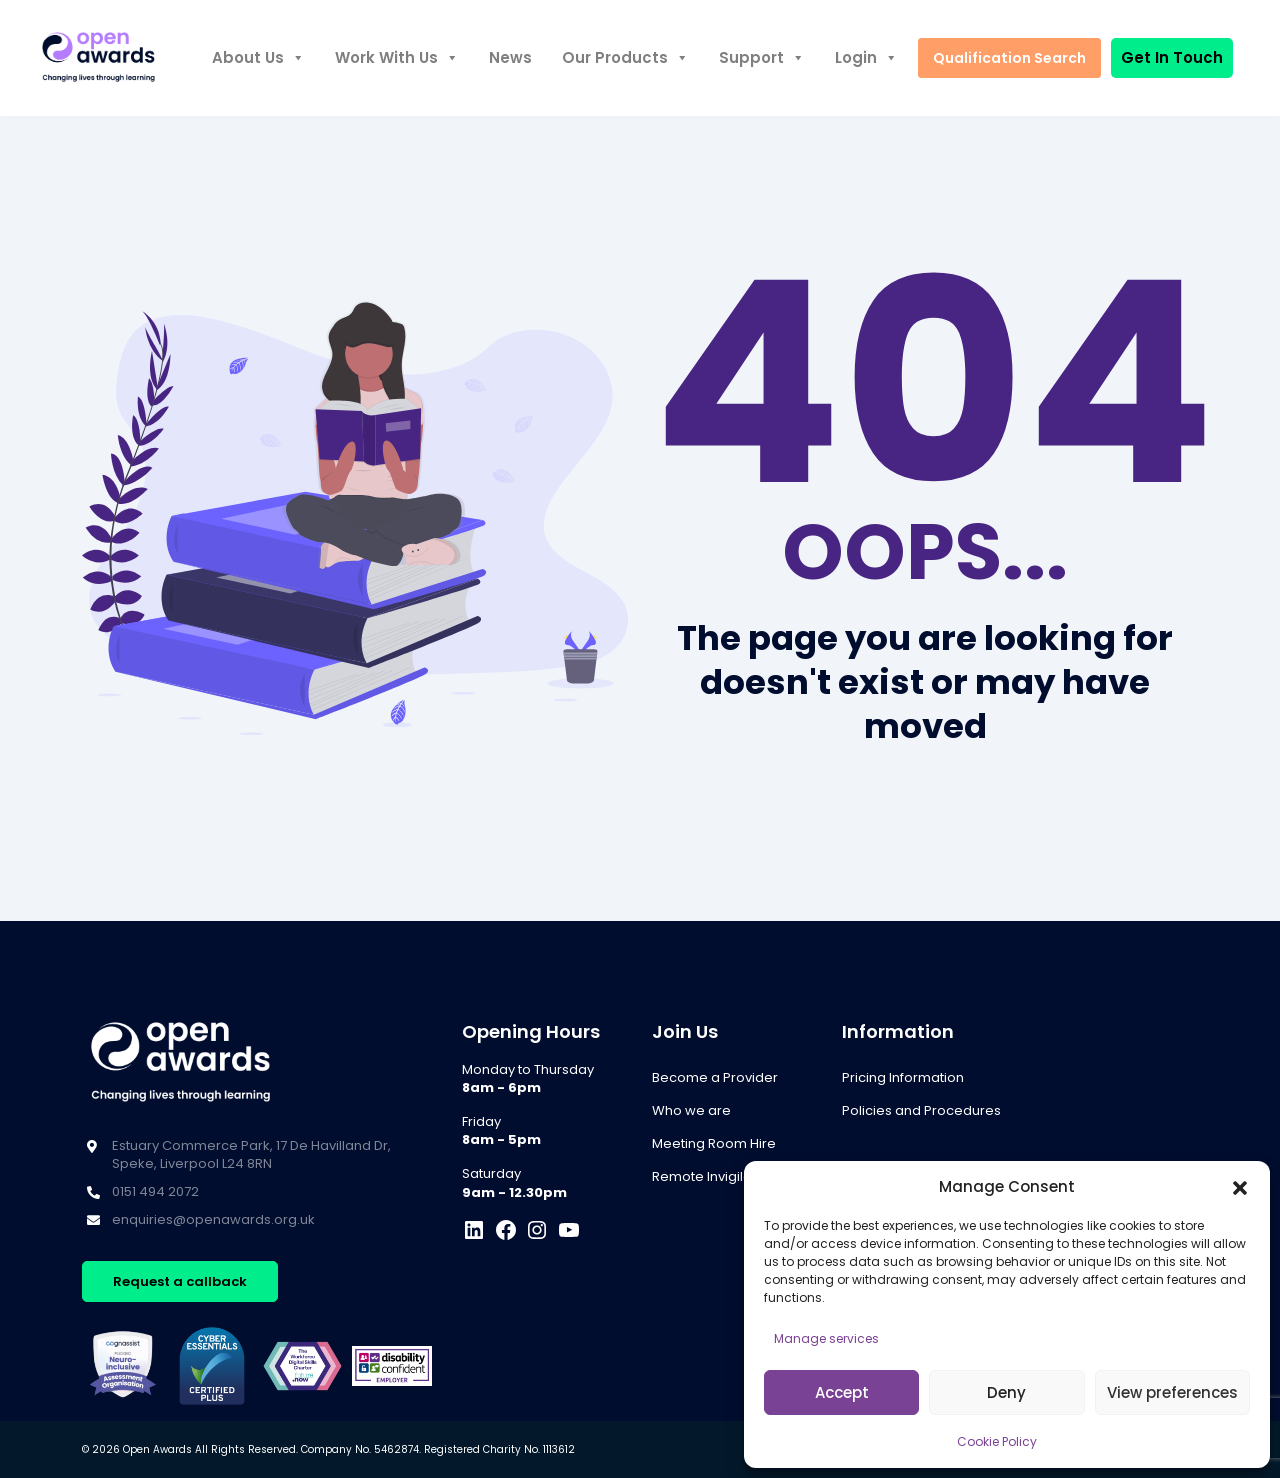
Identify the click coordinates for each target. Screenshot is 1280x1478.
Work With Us (397, 58)
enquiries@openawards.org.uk (213, 1219)
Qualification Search (1009, 58)
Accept (842, 1392)
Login (866, 58)
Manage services (826, 1338)
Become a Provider (715, 1077)
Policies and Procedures (921, 1110)
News (510, 57)
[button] (1240, 1187)
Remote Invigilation (714, 1176)
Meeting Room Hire (714, 1143)
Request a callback (180, 1281)
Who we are (691, 1110)
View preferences (1172, 1392)
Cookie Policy (997, 1441)
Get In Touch (1172, 57)
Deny (1006, 1392)
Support (762, 58)
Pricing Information (903, 1077)
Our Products (625, 58)
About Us (258, 58)
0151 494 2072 (155, 1191)
